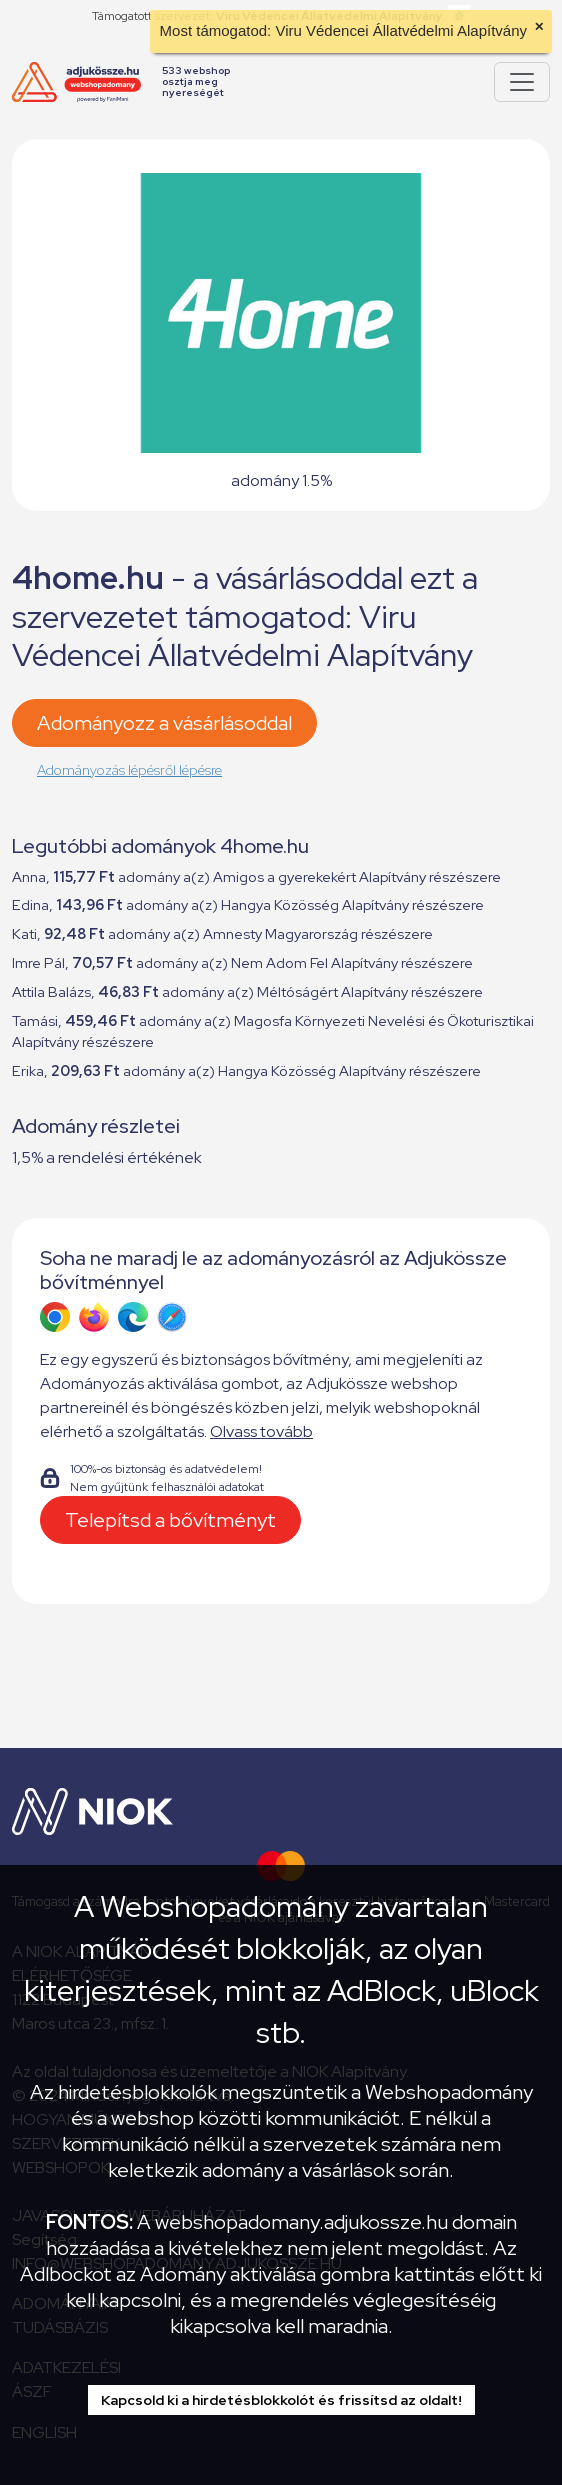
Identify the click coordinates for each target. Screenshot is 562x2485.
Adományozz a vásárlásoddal (164, 723)
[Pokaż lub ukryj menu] (522, 82)
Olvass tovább (261, 1431)
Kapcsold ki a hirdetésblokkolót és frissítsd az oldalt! (281, 2400)
